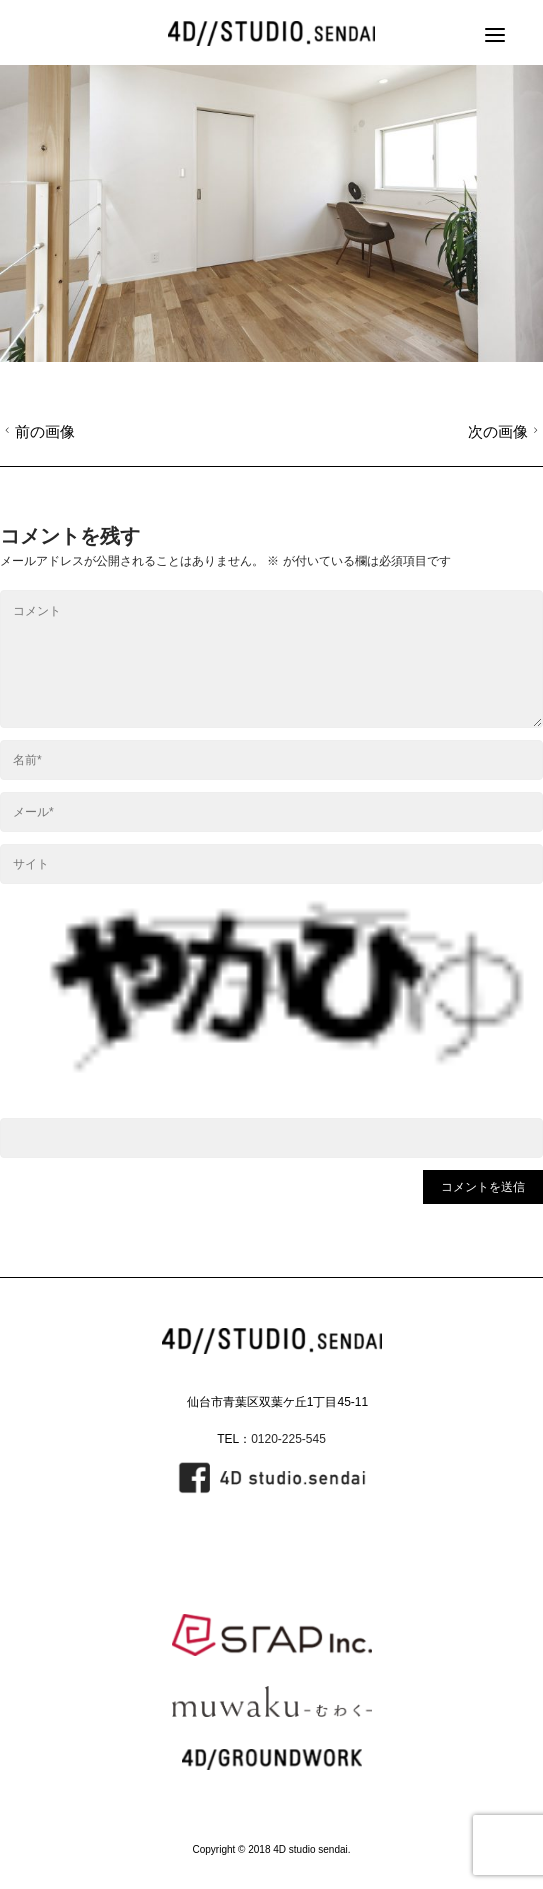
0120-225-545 (288, 1439)
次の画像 (505, 432)
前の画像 (37, 432)
